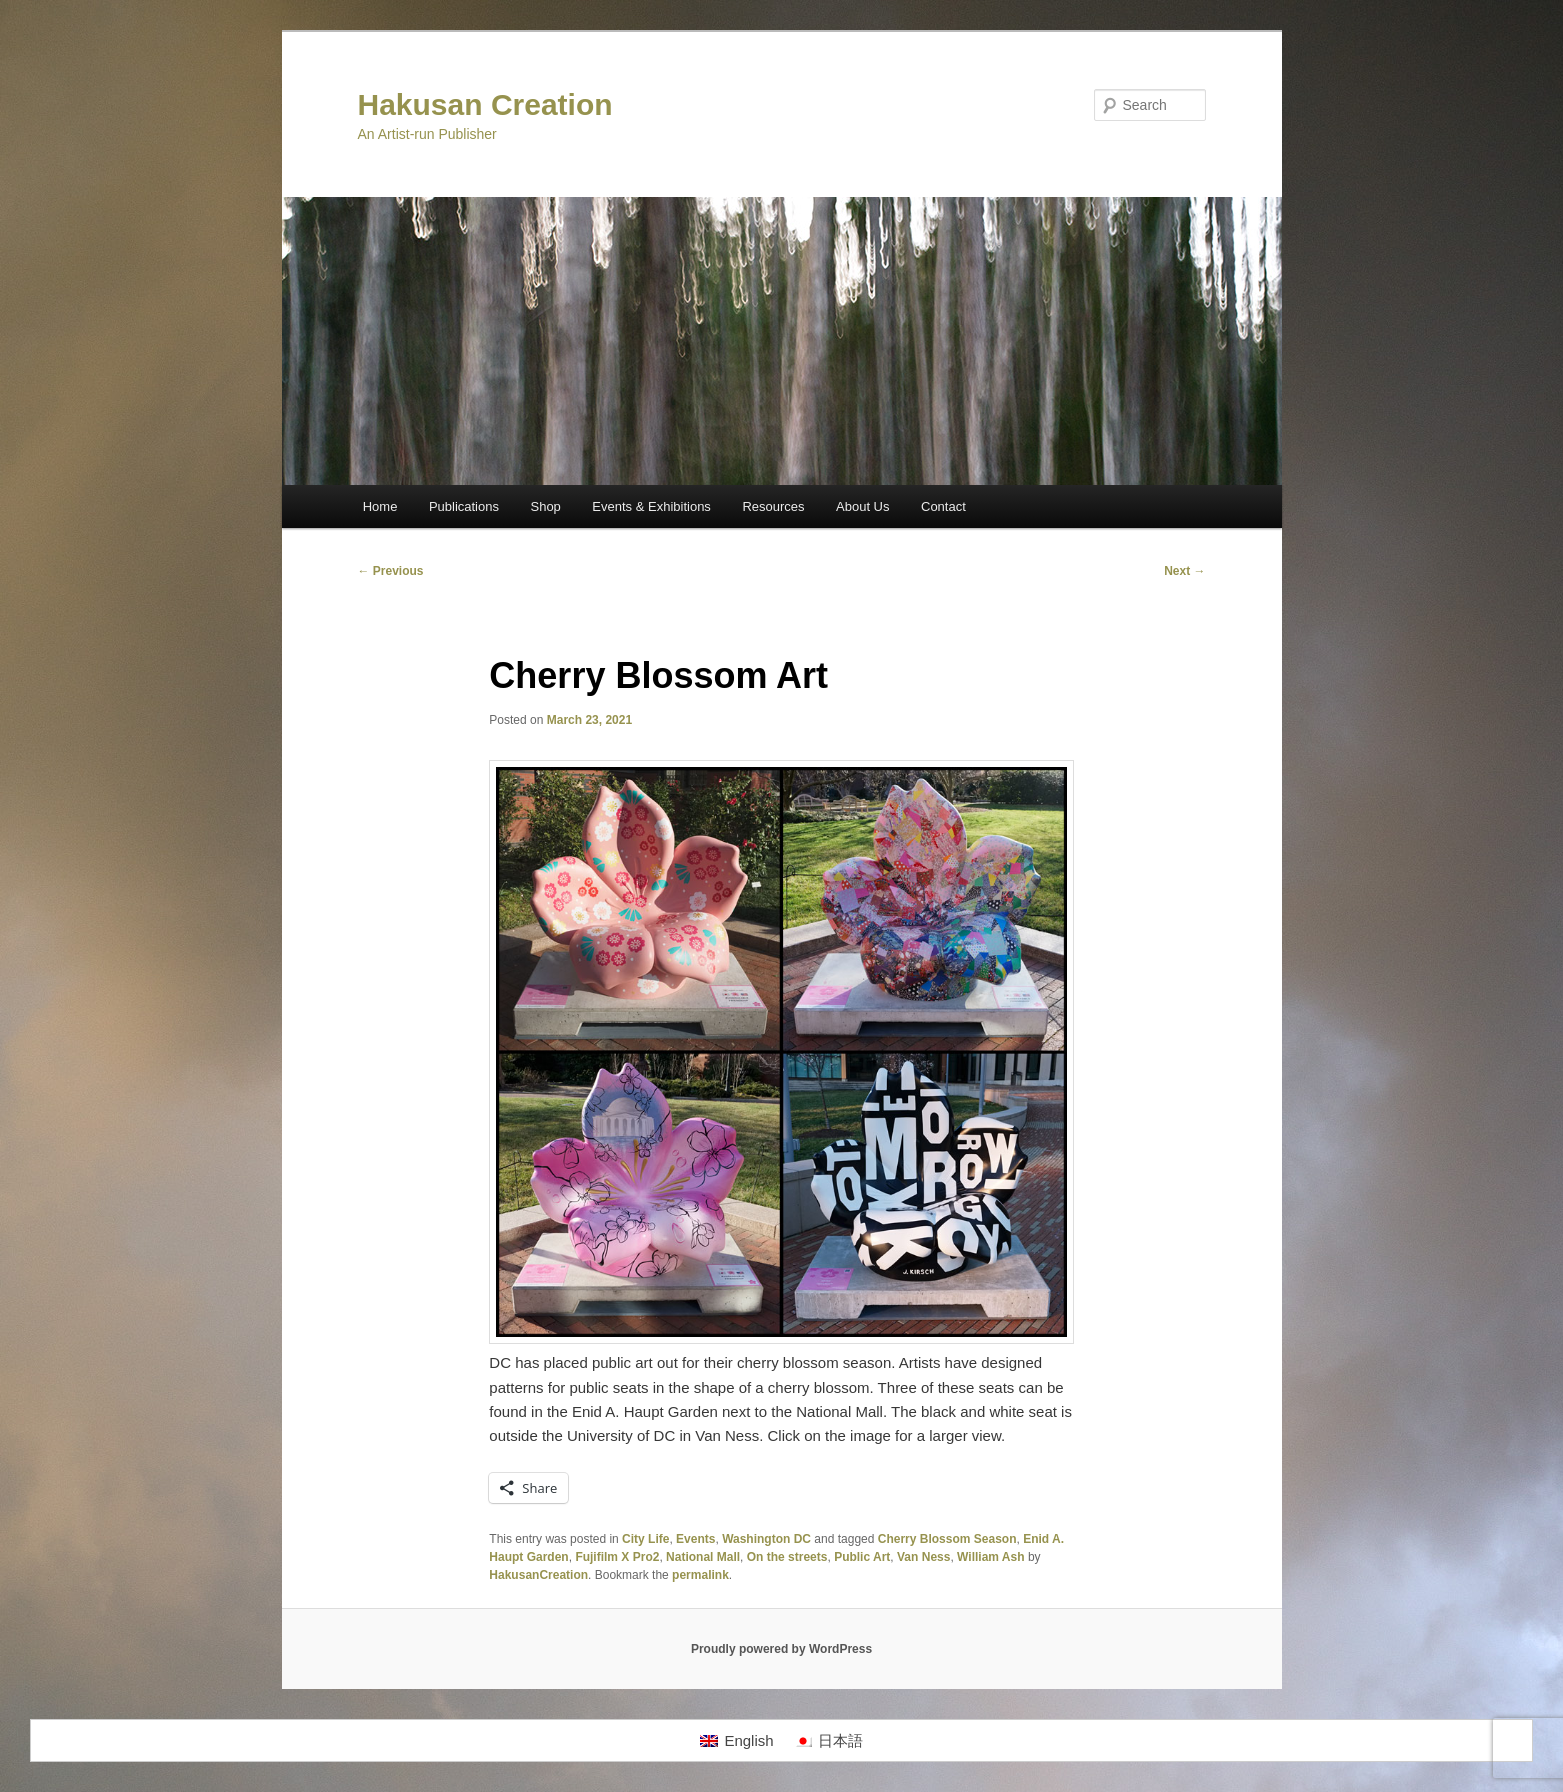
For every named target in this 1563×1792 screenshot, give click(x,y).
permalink (700, 1575)
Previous (391, 571)
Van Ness (923, 1557)
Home (380, 506)
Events (695, 1539)
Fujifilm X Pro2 (617, 1557)
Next (1184, 571)
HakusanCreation (538, 1575)
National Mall (703, 1557)
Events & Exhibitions (651, 506)
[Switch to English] (736, 1741)
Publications (464, 506)
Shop (545, 506)
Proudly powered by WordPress (781, 1649)
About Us (862, 506)
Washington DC (766, 1539)
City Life (645, 1539)
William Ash (990, 1557)
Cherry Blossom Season (947, 1539)
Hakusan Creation (485, 104)
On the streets (787, 1557)
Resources (773, 506)
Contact (943, 506)
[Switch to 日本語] (828, 1741)
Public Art (862, 1557)
